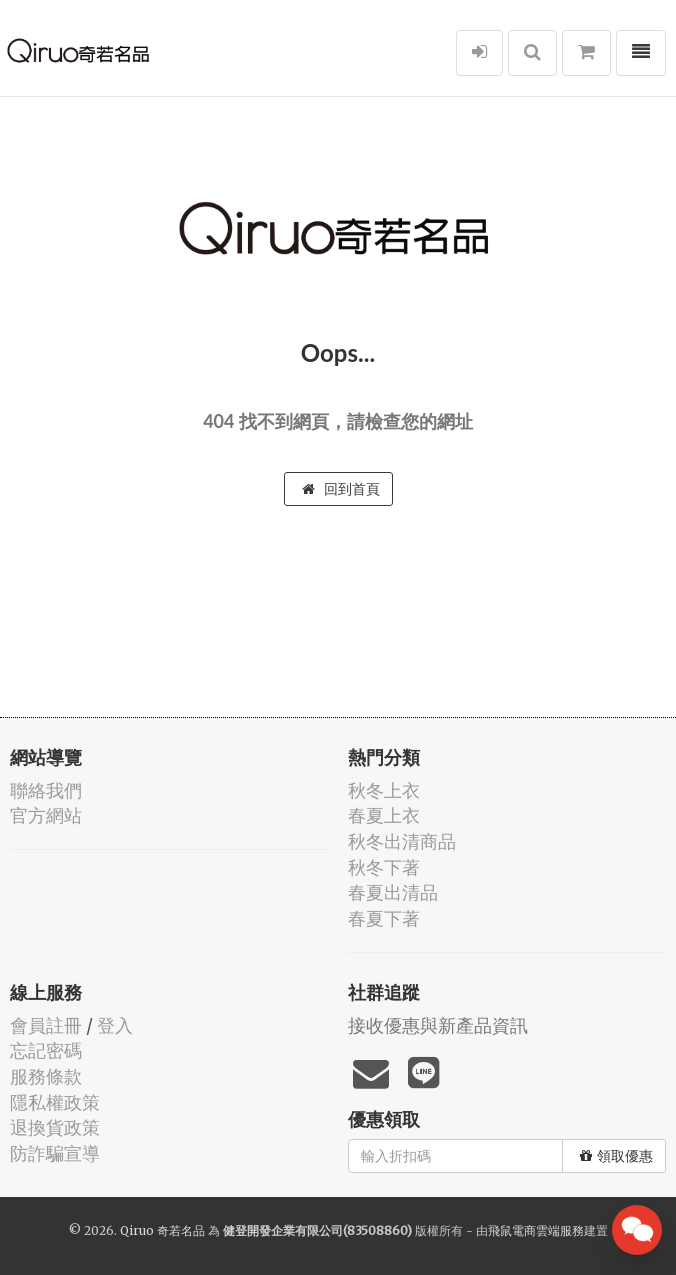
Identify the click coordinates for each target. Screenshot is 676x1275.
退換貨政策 (55, 1127)
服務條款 (46, 1076)
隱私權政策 (55, 1102)
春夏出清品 (393, 892)
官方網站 (46, 815)
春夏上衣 (384, 815)
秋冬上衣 (384, 790)
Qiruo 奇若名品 (162, 1230)
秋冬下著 (384, 867)
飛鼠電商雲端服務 (536, 1230)
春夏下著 (384, 918)
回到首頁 (341, 489)
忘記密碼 (46, 1050)
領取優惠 (616, 1156)
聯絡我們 (46, 790)
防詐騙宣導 (55, 1153)
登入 (115, 1025)
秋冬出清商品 (402, 841)
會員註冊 (46, 1025)
